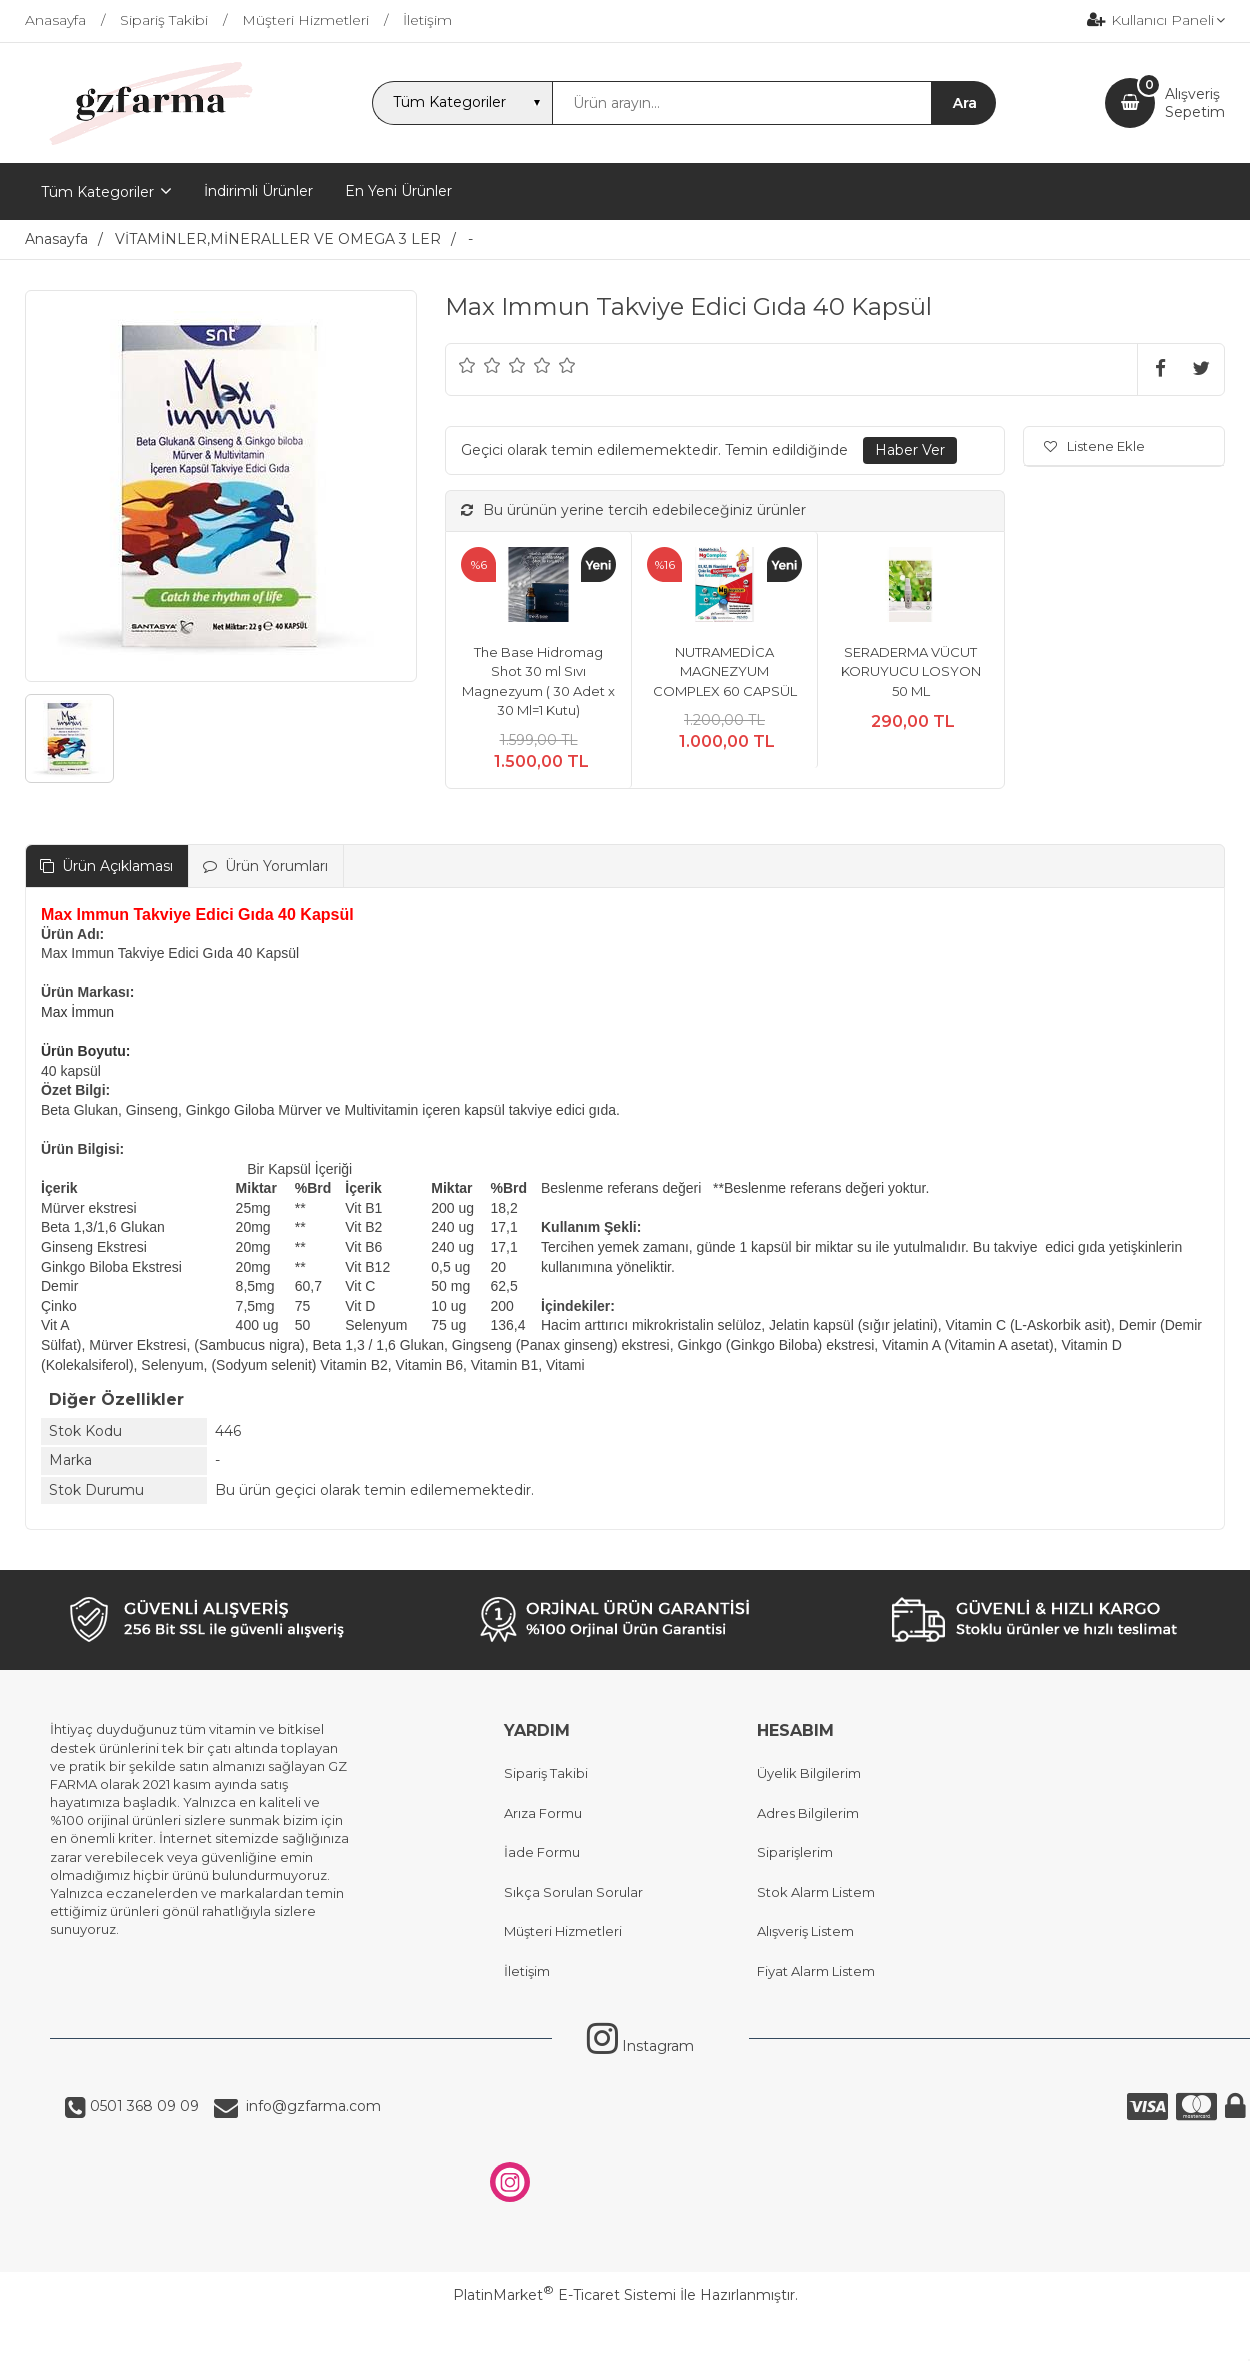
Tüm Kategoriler (97, 192)
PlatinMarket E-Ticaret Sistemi (564, 2295)
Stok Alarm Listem (816, 1892)
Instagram (640, 2046)
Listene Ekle (1094, 446)
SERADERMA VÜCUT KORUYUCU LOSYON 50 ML (911, 671)
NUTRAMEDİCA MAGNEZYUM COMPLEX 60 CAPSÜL (725, 671)
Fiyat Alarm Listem (816, 1971)
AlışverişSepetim (1195, 103)
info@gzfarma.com (309, 2106)
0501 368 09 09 (142, 2106)
